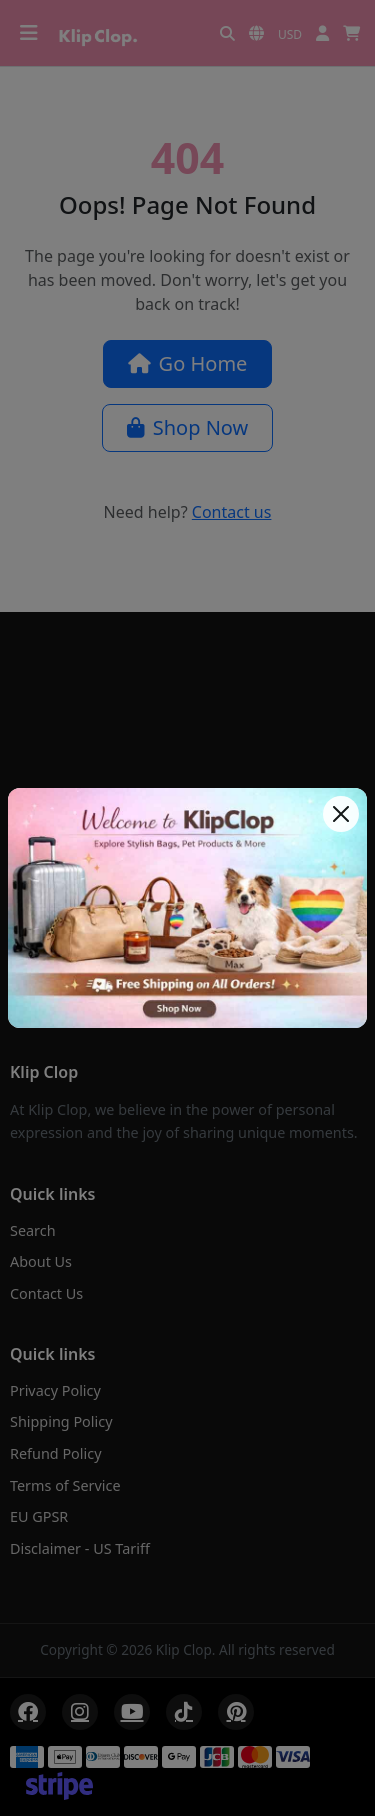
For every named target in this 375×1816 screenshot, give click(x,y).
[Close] (341, 814)
